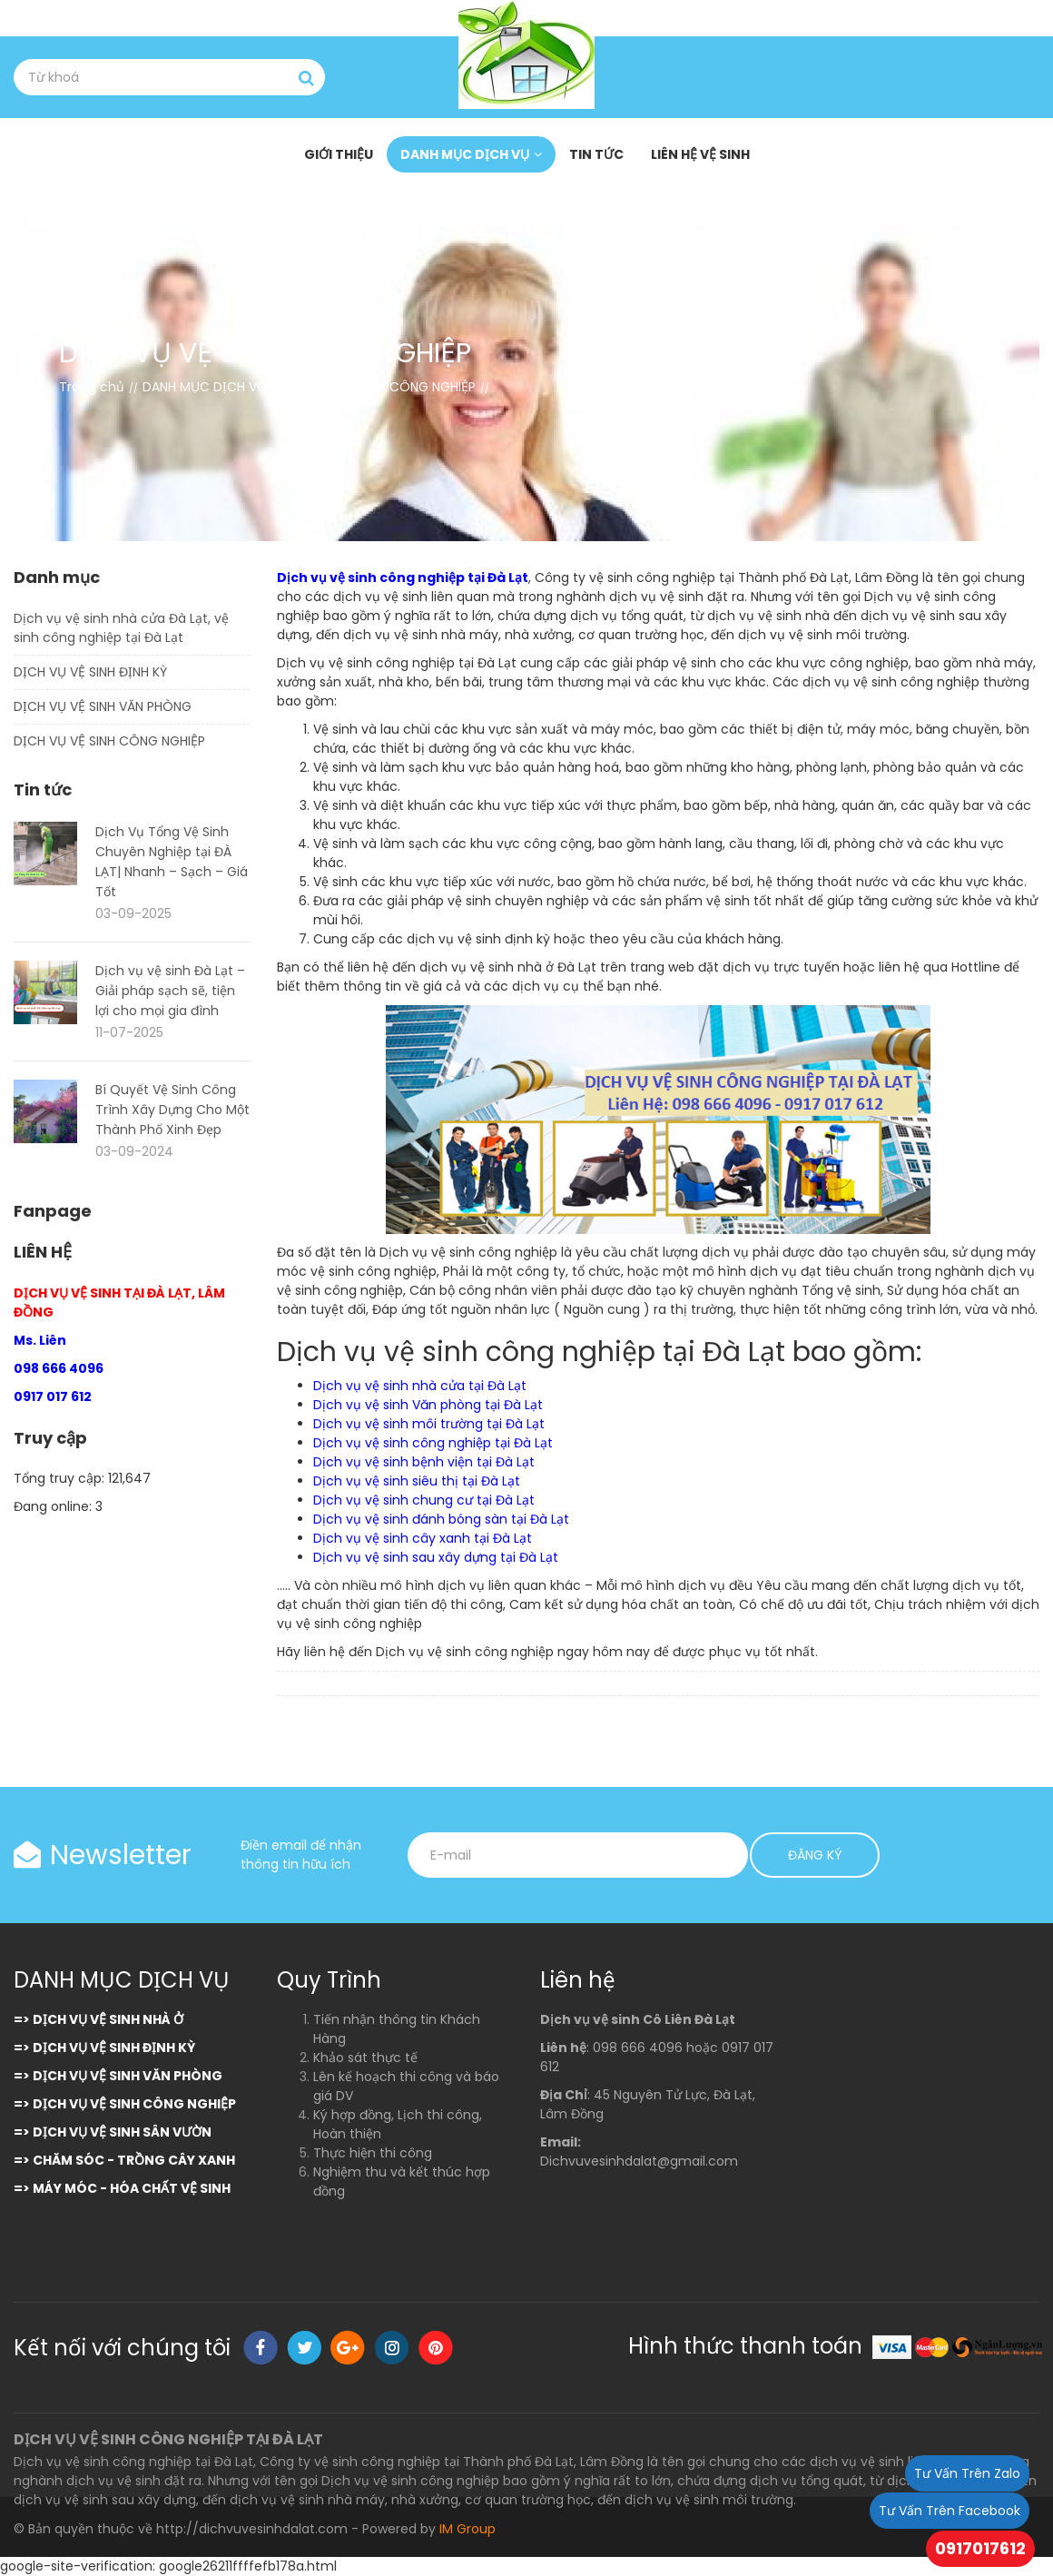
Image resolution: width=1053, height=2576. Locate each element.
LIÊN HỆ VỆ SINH (700, 154)
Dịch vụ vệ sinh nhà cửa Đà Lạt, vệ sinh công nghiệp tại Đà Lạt (121, 627)
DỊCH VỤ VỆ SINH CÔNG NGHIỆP (109, 741)
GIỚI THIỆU (338, 154)
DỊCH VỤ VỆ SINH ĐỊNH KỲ (90, 672)
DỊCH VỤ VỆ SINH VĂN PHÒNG (103, 706)
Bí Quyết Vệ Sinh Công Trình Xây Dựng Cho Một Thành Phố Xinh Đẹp (172, 1110)
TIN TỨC (596, 154)
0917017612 (980, 2548)
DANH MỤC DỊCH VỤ (464, 154)
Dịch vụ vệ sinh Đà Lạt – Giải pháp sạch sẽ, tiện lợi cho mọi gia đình (170, 991)
